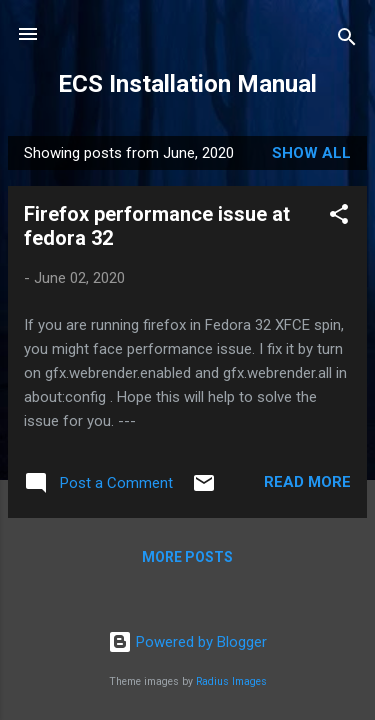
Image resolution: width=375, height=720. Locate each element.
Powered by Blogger (187, 642)
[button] (339, 217)
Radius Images (231, 681)
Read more (307, 482)
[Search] (347, 40)
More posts (187, 557)
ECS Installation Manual (187, 84)
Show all (311, 153)
